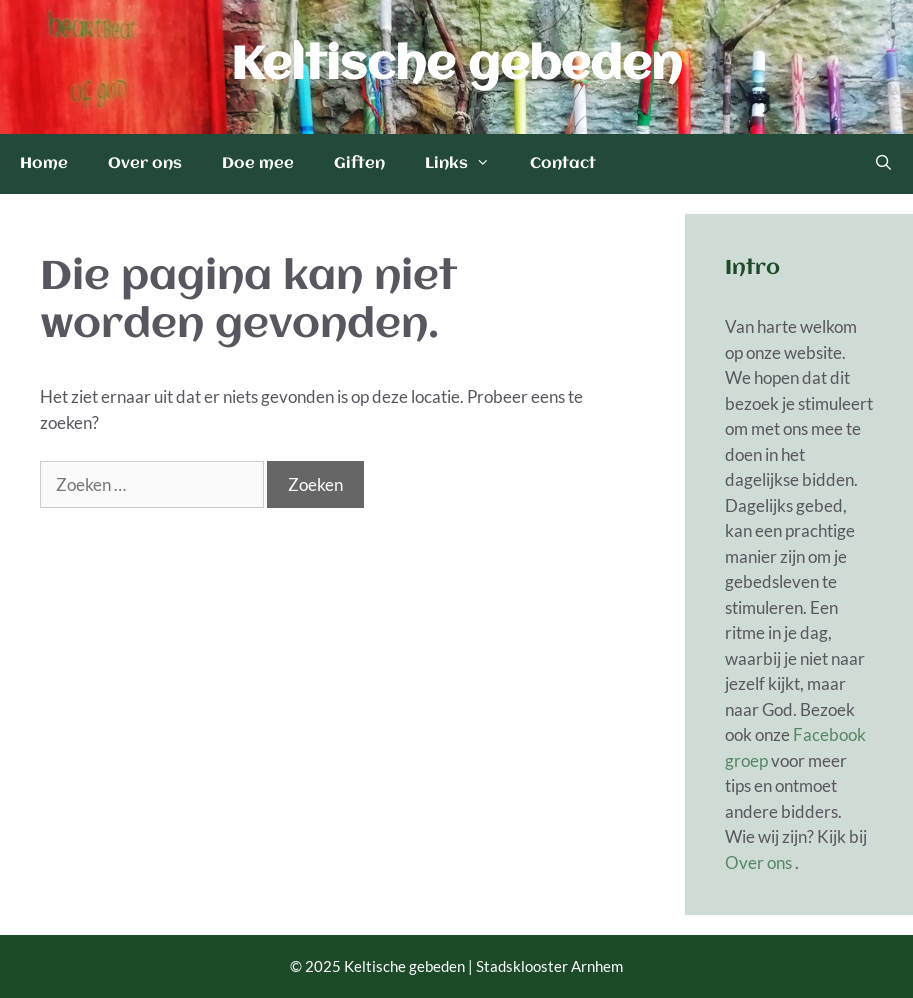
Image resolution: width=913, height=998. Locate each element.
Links (467, 164)
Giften (359, 164)
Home (44, 164)
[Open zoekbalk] (883, 164)
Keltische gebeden (456, 66)
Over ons (145, 164)
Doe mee (258, 164)
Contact (563, 164)
